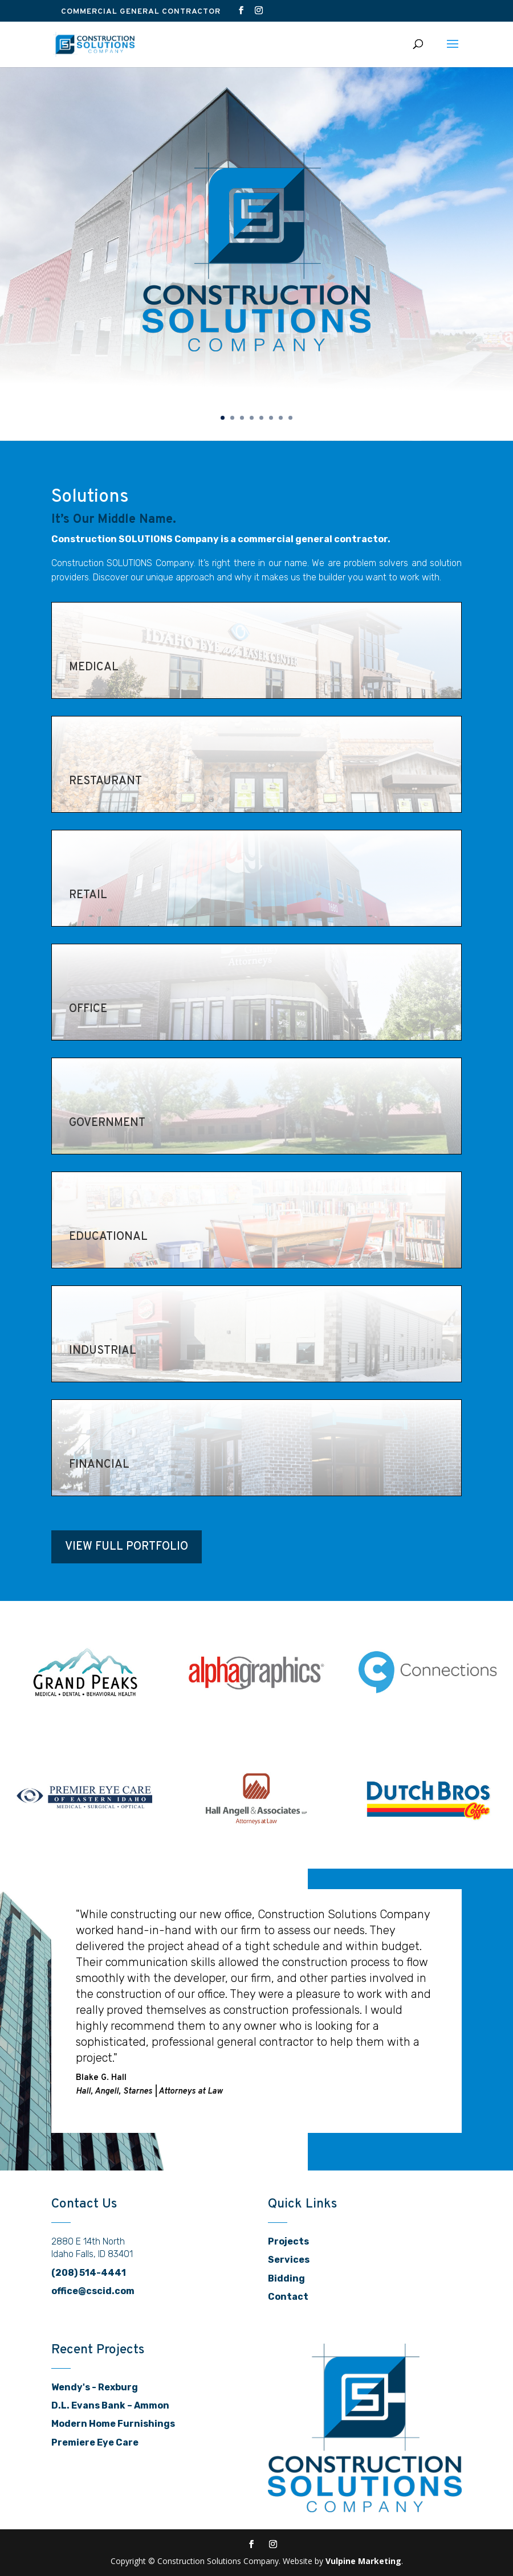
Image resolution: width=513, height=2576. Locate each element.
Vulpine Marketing (363, 2560)
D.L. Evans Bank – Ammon (110, 2404)
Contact (288, 2296)
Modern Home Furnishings (113, 2423)
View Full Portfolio (126, 1546)
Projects (288, 2240)
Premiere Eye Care (95, 2441)
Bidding (286, 2277)
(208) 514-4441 (88, 2272)
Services (289, 2259)
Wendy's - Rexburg (94, 2386)
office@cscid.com (93, 2290)
